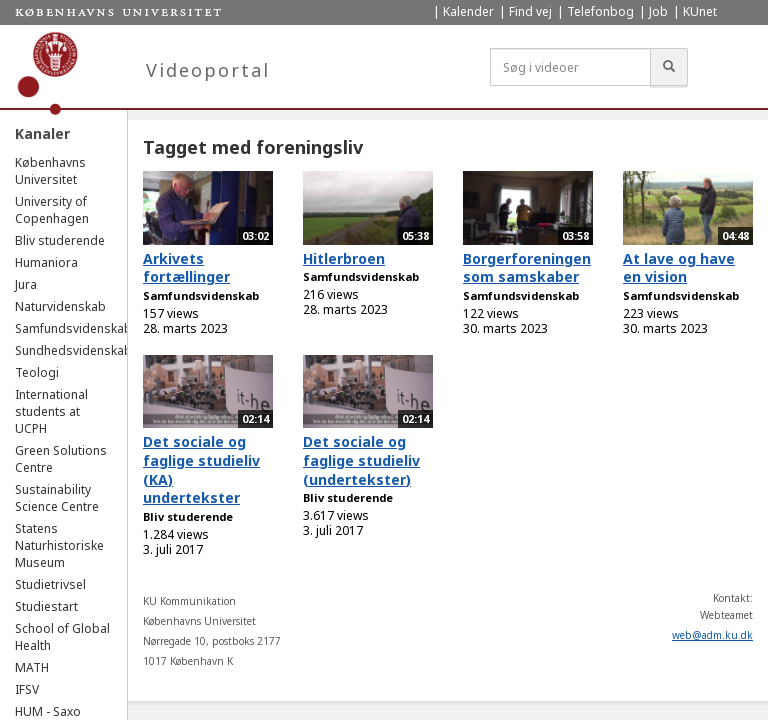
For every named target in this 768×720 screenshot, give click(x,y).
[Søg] (669, 67)
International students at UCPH (51, 411)
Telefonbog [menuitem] (600, 11)
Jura (26, 284)
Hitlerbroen (344, 258)
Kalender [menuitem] (468, 11)
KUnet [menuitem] (700, 11)
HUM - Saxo (48, 711)
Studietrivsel (50, 584)
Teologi (37, 372)
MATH (32, 667)
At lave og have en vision (679, 268)
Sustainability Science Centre (57, 498)
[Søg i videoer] (570, 67)
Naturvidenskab (60, 306)
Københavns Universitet (50, 171)
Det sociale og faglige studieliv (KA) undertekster (201, 469)
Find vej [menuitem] (530, 11)
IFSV (27, 689)
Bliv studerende (60, 240)
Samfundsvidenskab (73, 328)
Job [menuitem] (658, 11)
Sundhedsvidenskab (73, 350)
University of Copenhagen (52, 210)
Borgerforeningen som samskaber (527, 268)
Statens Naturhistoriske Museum (59, 545)
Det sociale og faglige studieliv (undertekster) (361, 460)
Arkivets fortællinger (186, 268)
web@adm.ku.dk (712, 635)
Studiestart (46, 606)
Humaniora (46, 262)
